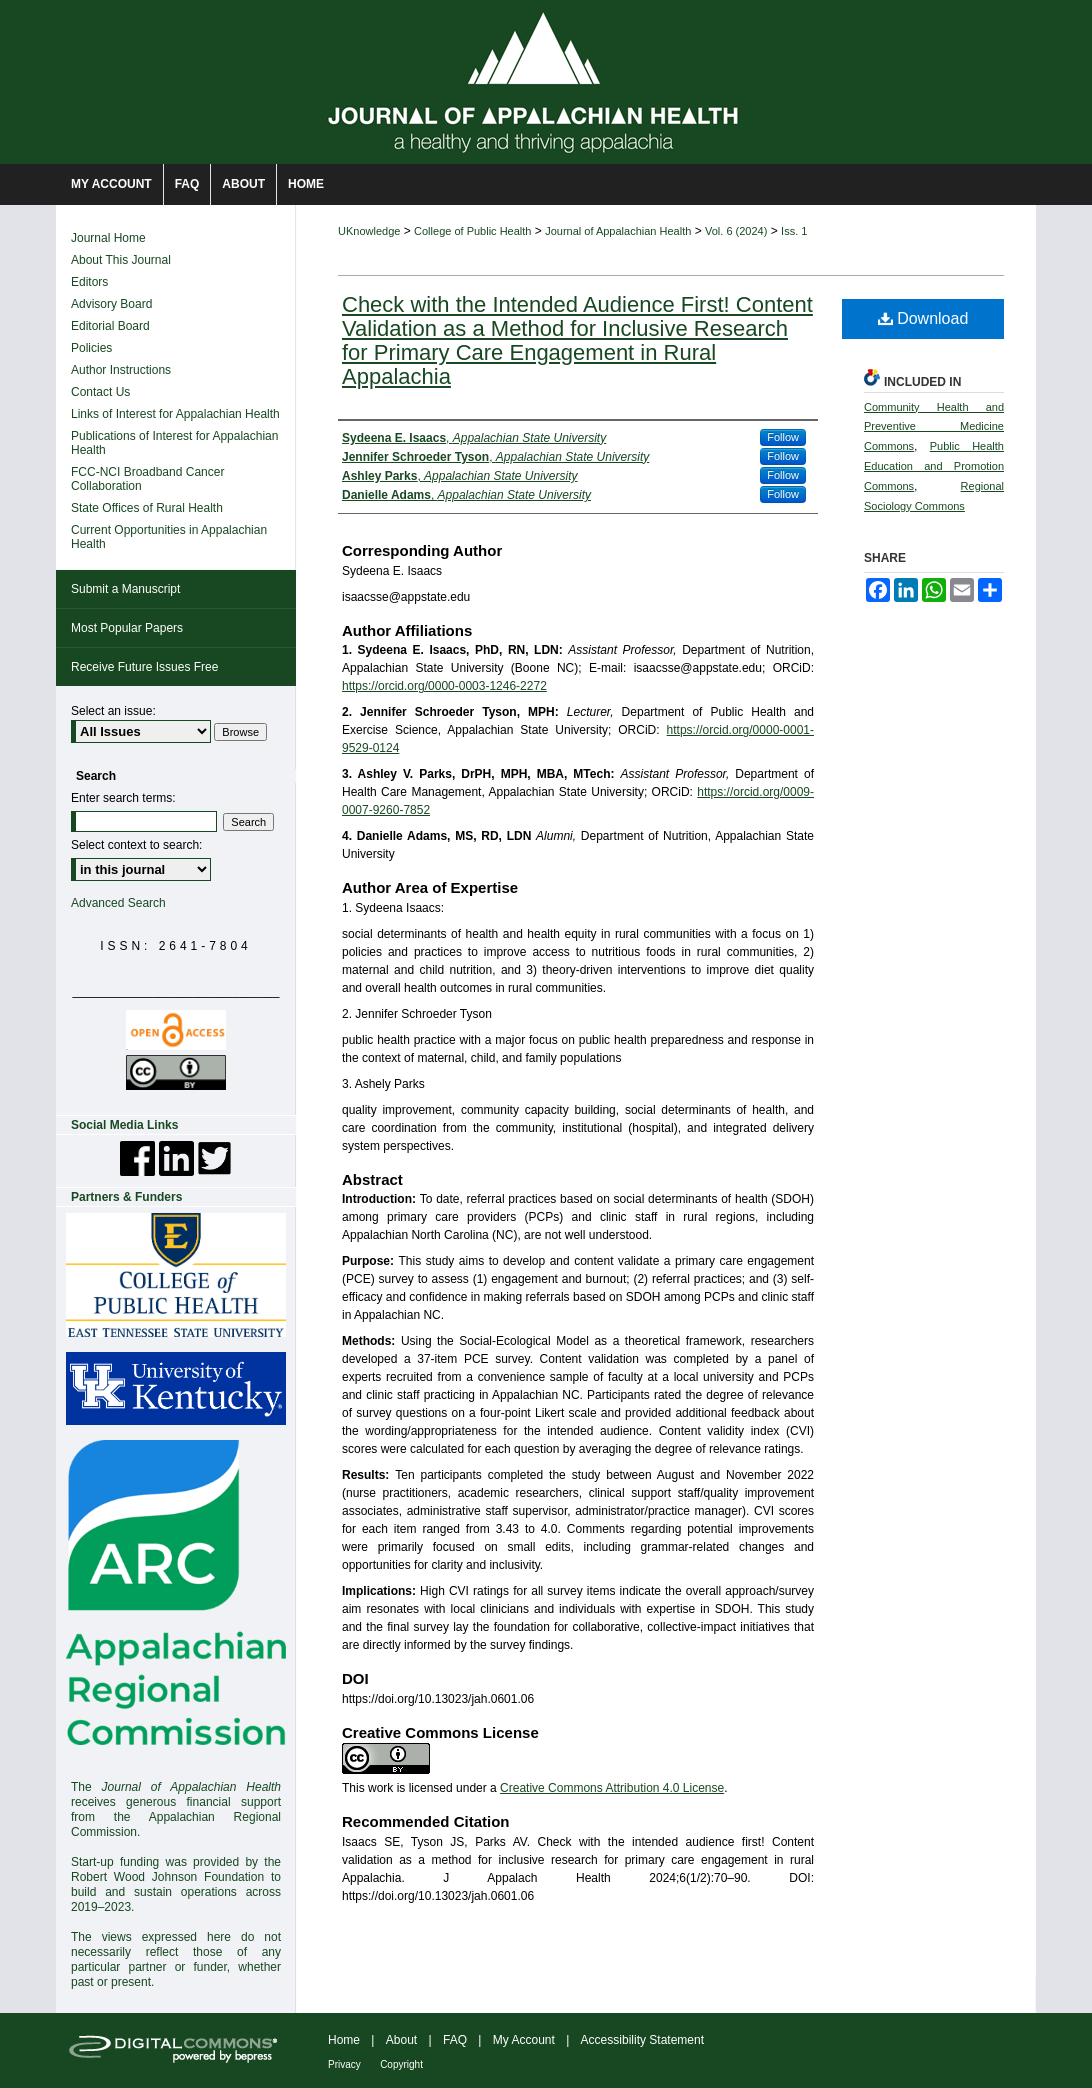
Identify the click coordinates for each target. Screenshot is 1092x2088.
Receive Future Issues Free (144, 667)
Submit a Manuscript (125, 589)
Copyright (401, 2064)
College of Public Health (472, 231)
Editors (89, 282)
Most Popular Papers (127, 628)
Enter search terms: (123, 798)
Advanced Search (118, 903)
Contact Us (100, 392)
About (401, 2040)
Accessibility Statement (642, 2040)
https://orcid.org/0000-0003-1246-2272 (444, 686)
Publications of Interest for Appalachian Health (174, 443)
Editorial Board (110, 326)
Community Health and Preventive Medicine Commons (934, 427)
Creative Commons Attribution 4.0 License (612, 1788)
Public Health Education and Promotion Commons (934, 466)
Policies (91, 348)
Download (923, 318)
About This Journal (121, 260)
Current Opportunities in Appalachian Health (169, 537)
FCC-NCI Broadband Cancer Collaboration (147, 479)
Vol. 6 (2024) (736, 231)
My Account (524, 2040)
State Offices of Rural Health (147, 508)
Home (344, 2040)
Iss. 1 (794, 231)
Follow (783, 437)
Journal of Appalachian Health (618, 231)
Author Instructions (121, 370)
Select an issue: (113, 711)
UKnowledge (369, 231)
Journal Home (108, 238)
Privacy (344, 2064)
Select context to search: (136, 845)
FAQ (455, 2040)
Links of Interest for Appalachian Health (175, 414)
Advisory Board (111, 304)
